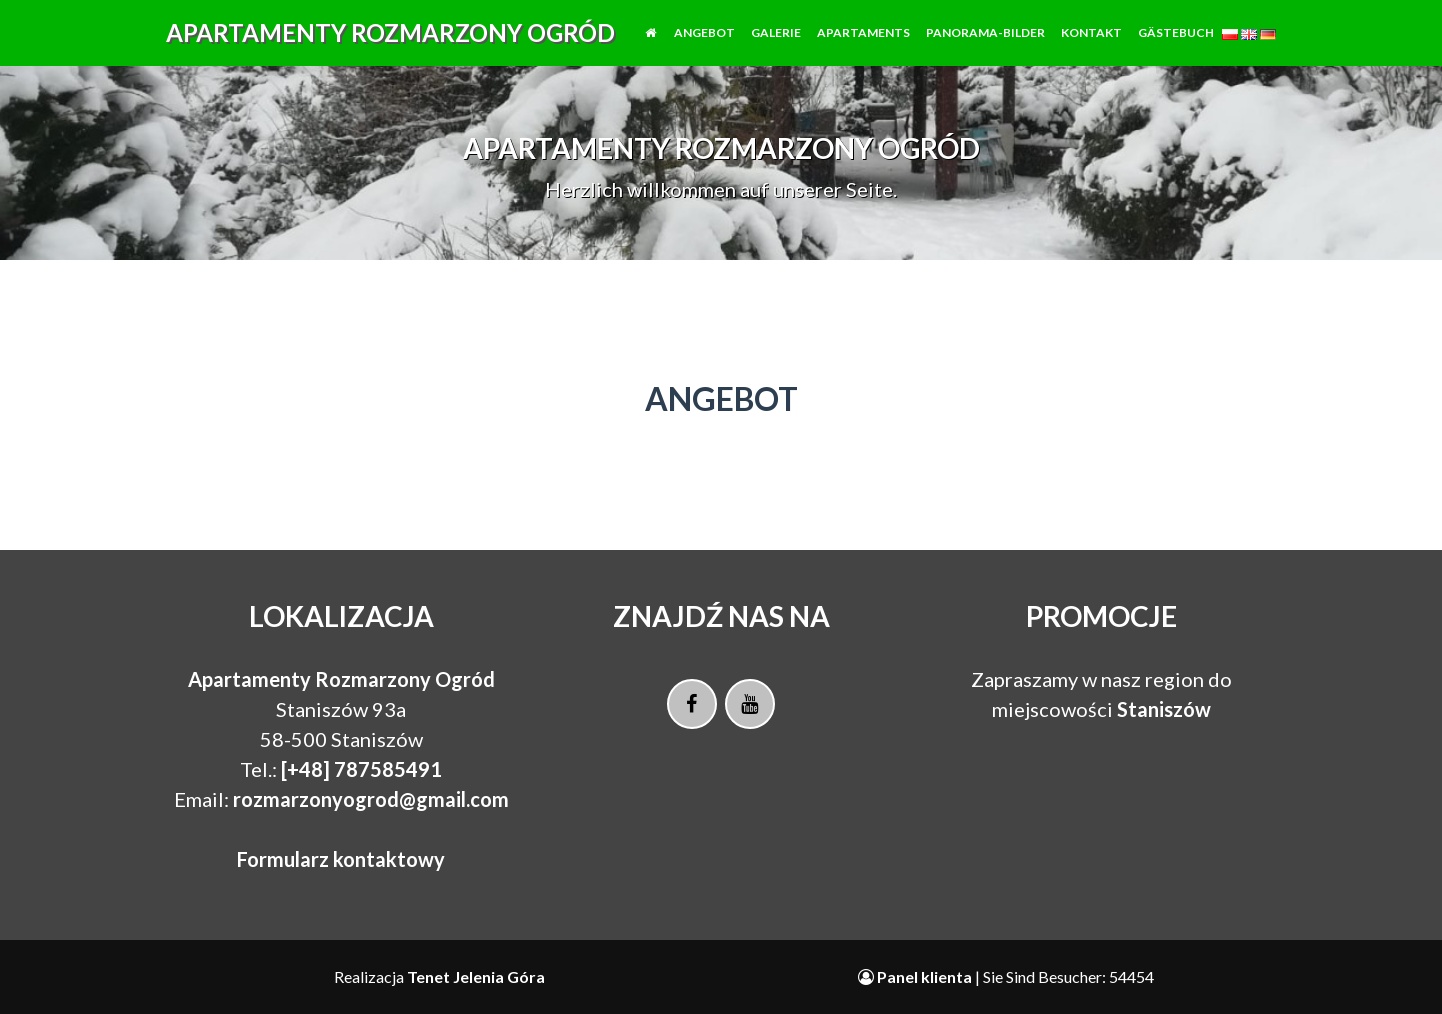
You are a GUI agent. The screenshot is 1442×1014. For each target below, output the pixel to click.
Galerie (776, 47)
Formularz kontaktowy (341, 859)
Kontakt (1091, 47)
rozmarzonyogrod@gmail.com (371, 799)
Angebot (704, 47)
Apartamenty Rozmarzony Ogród (390, 47)
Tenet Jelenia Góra (476, 976)
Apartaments (863, 47)
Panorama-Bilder (985, 47)
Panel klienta (916, 976)
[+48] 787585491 (361, 769)
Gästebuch (1176, 47)
